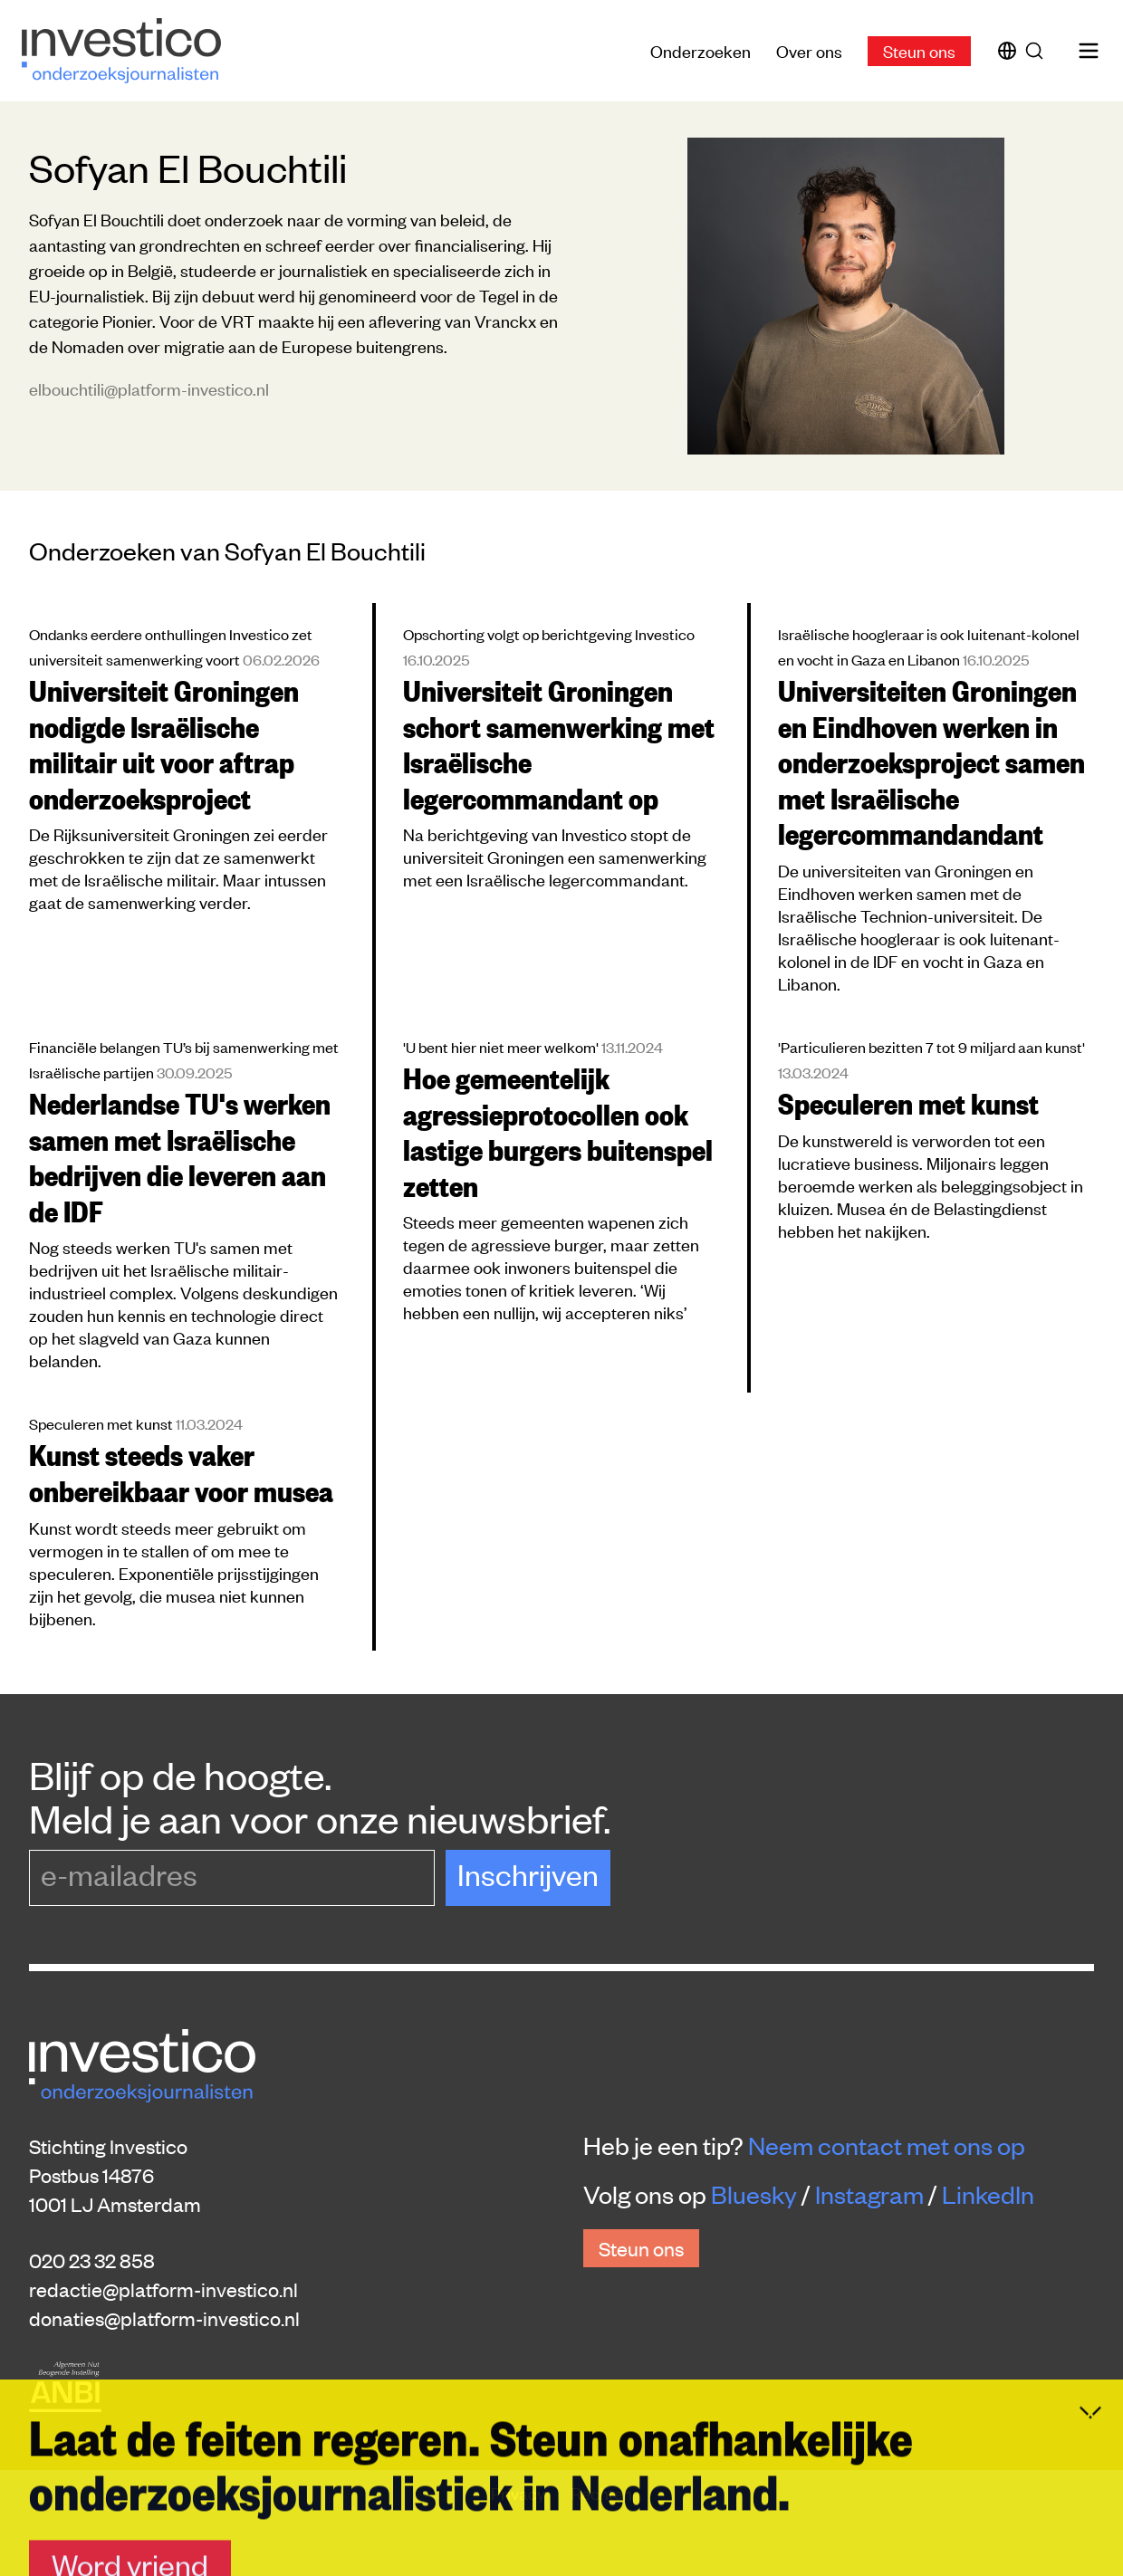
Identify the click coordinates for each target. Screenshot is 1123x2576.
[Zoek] (1038, 50)
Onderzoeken (700, 50)
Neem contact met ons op (886, 2145)
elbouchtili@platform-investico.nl (149, 388)
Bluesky (754, 2194)
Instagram (869, 2194)
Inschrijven (528, 1873)
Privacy (520, 2492)
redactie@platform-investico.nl (163, 2289)
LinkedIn (988, 2194)
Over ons (809, 50)
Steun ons (919, 50)
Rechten (601, 2492)
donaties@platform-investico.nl (164, 2318)
